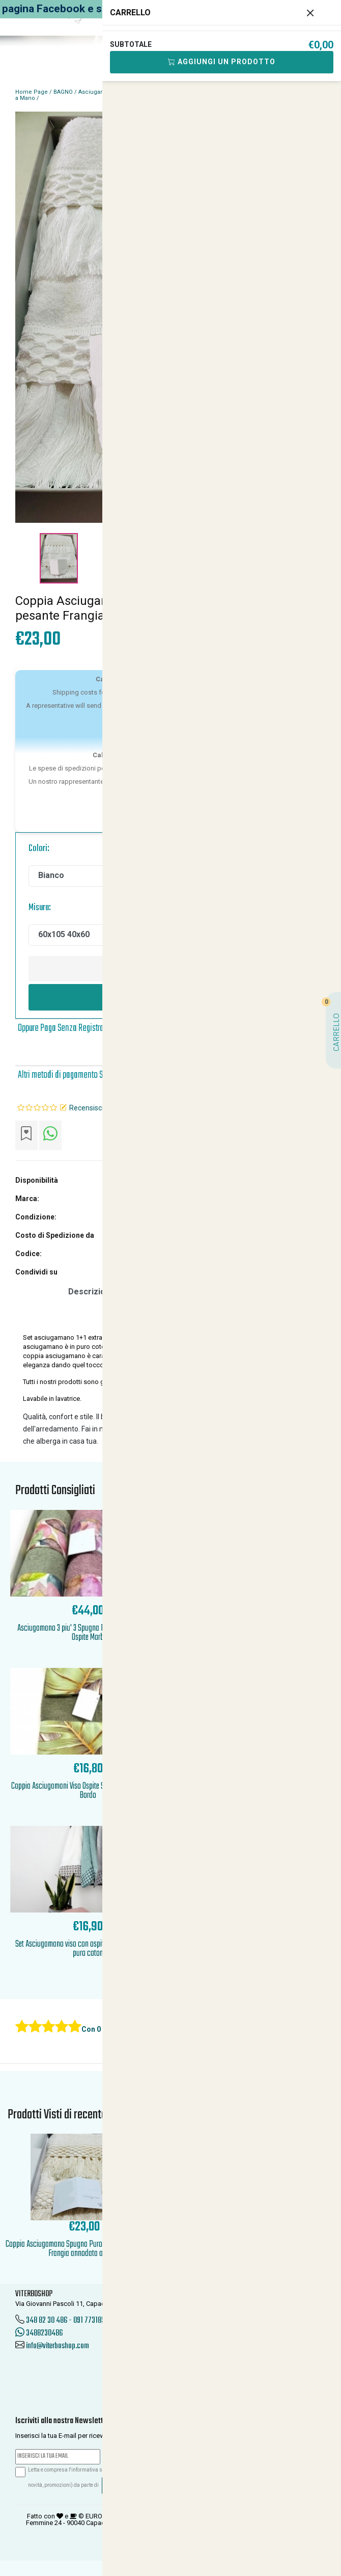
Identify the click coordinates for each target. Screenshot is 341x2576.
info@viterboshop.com (57, 2346)
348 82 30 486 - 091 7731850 (67, 2320)
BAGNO (63, 92)
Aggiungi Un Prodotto (221, 62)
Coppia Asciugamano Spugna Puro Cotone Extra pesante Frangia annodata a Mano (84, 2249)
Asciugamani (96, 92)
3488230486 (39, 2333)
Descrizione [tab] (91, 1291)
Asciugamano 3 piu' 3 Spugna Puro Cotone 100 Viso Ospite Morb (88, 1633)
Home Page (31, 92)
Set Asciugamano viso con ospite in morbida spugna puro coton (87, 1949)
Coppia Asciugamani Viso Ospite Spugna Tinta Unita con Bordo (88, 1791)
